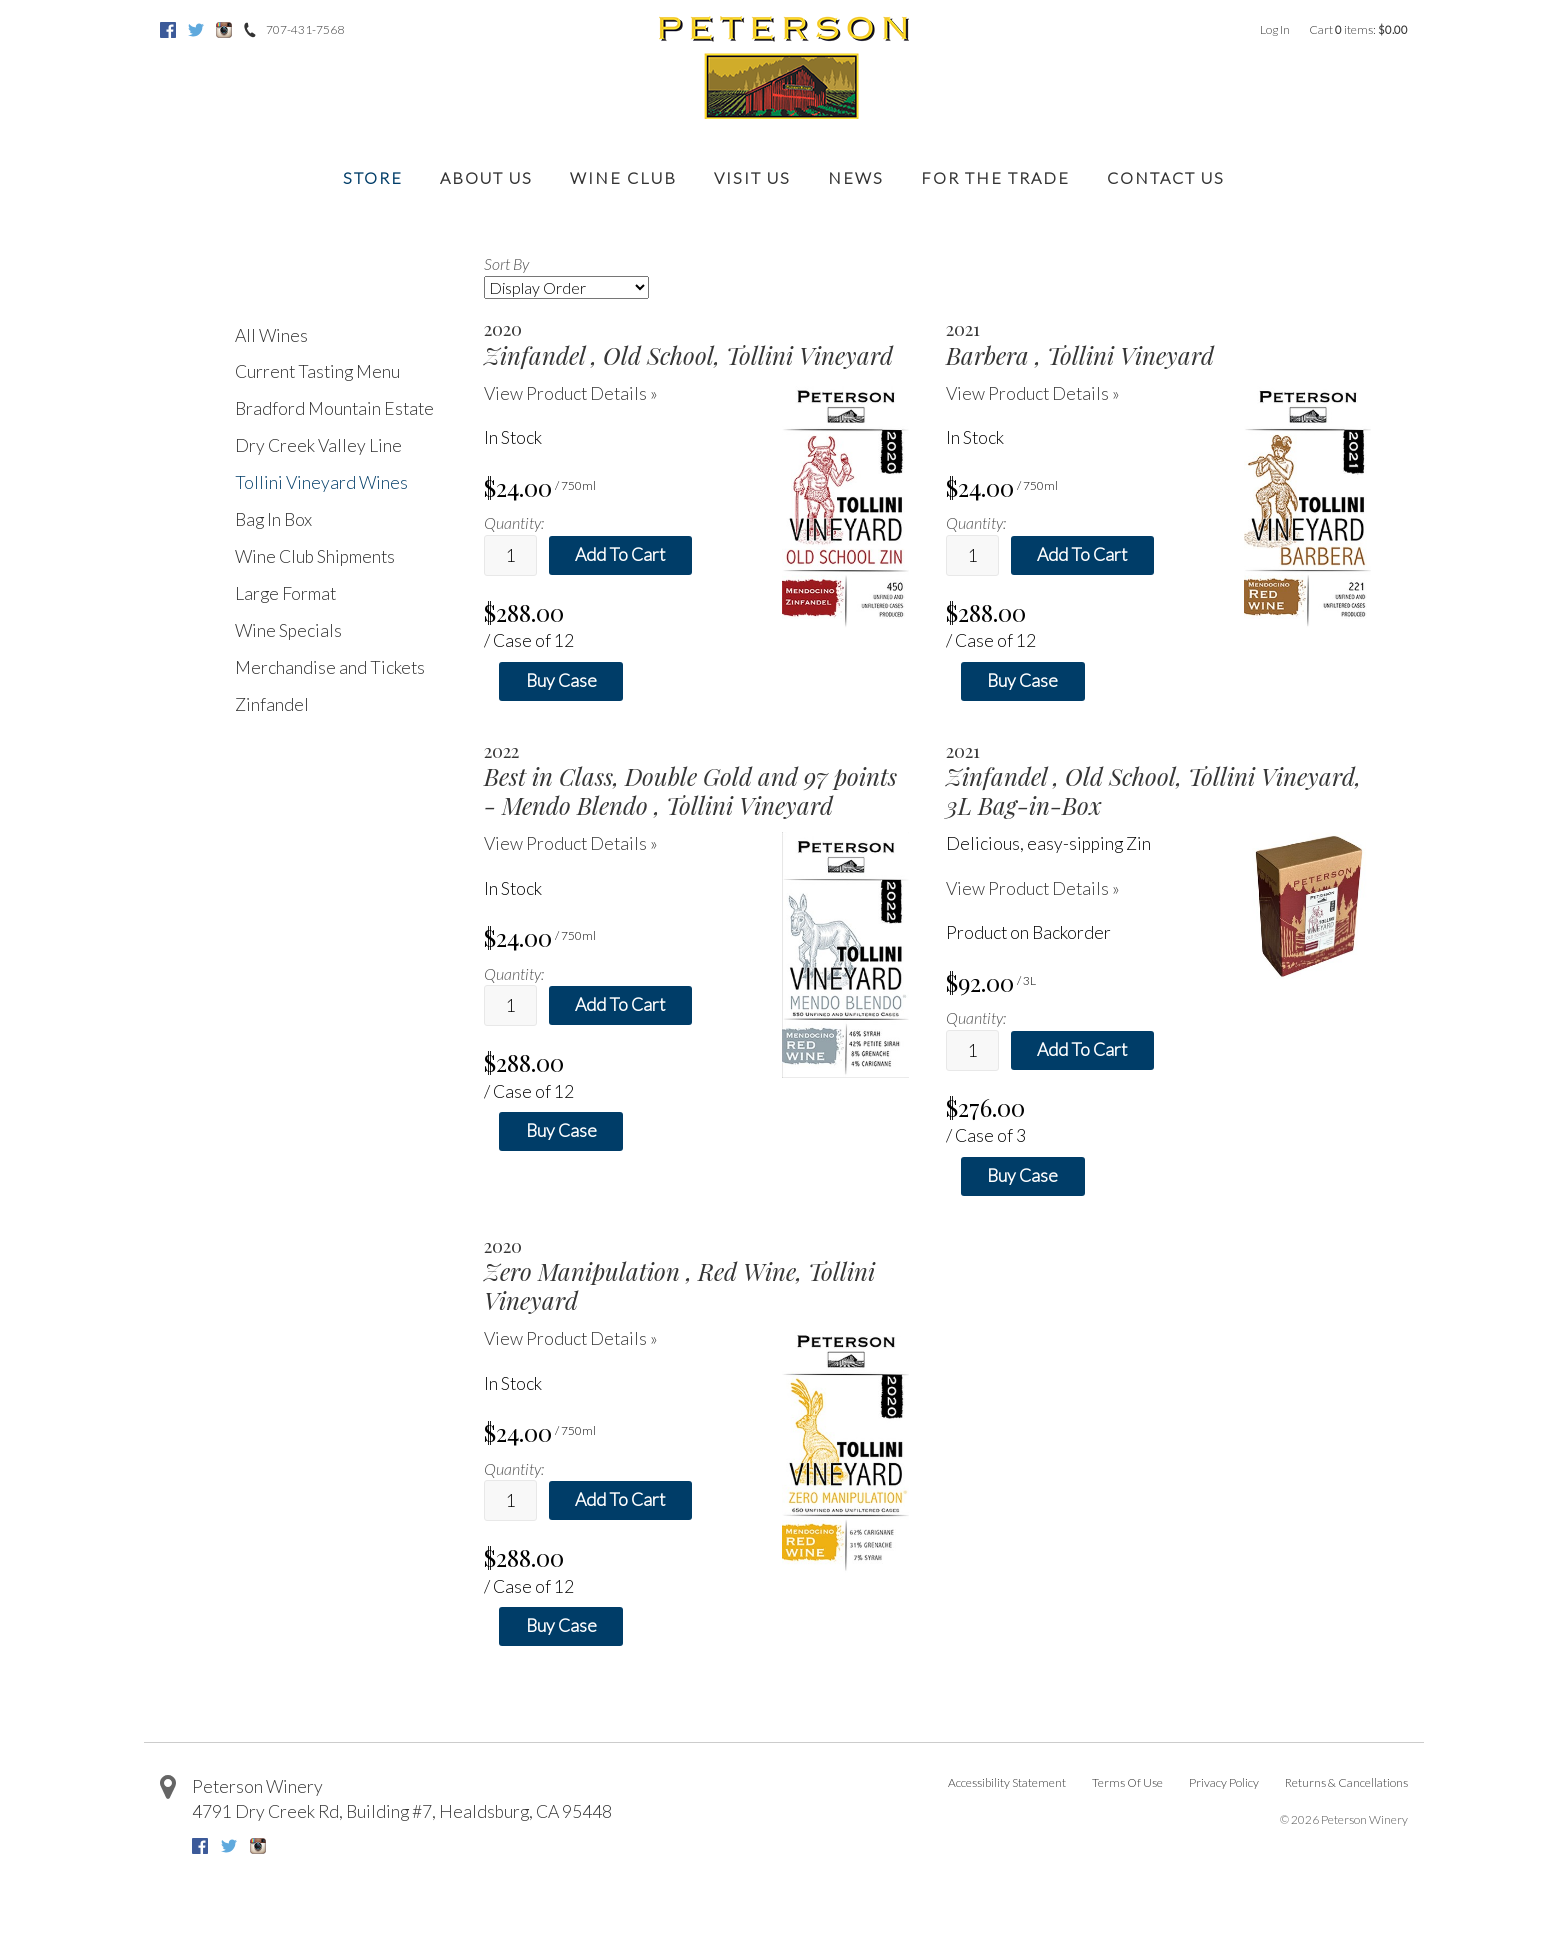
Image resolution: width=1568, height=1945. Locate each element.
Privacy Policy (1224, 1782)
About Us (486, 177)
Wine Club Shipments (315, 556)
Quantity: (514, 522)
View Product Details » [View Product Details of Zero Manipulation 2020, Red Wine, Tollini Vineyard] (571, 1338)
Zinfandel (272, 704)
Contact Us (1166, 177)
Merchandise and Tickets (330, 667)
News (856, 177)
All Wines (271, 335)
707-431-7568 (305, 29)
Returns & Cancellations (1346, 1782)
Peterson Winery (257, 1786)
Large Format (285, 593)
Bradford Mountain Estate (334, 408)
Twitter (196, 30)
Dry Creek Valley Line (318, 445)
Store (373, 177)
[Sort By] (566, 287)
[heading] (696, 344)
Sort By (506, 263)
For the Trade (995, 177)
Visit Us (752, 177)
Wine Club (623, 177)
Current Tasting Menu (317, 371)
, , (402, 1811)
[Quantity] (510, 555)
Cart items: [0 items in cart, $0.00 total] (1358, 29)
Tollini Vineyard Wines (321, 482)
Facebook (168, 30)
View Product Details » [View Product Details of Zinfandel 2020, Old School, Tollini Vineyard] (571, 393)
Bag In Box (273, 519)
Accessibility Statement (1007, 1782)
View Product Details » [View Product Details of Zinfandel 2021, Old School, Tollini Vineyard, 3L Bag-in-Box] (1033, 888)
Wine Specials (288, 630)
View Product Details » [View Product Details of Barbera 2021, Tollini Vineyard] (1033, 393)
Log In (1275, 29)
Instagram (224, 30)
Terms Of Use (1127, 1782)
